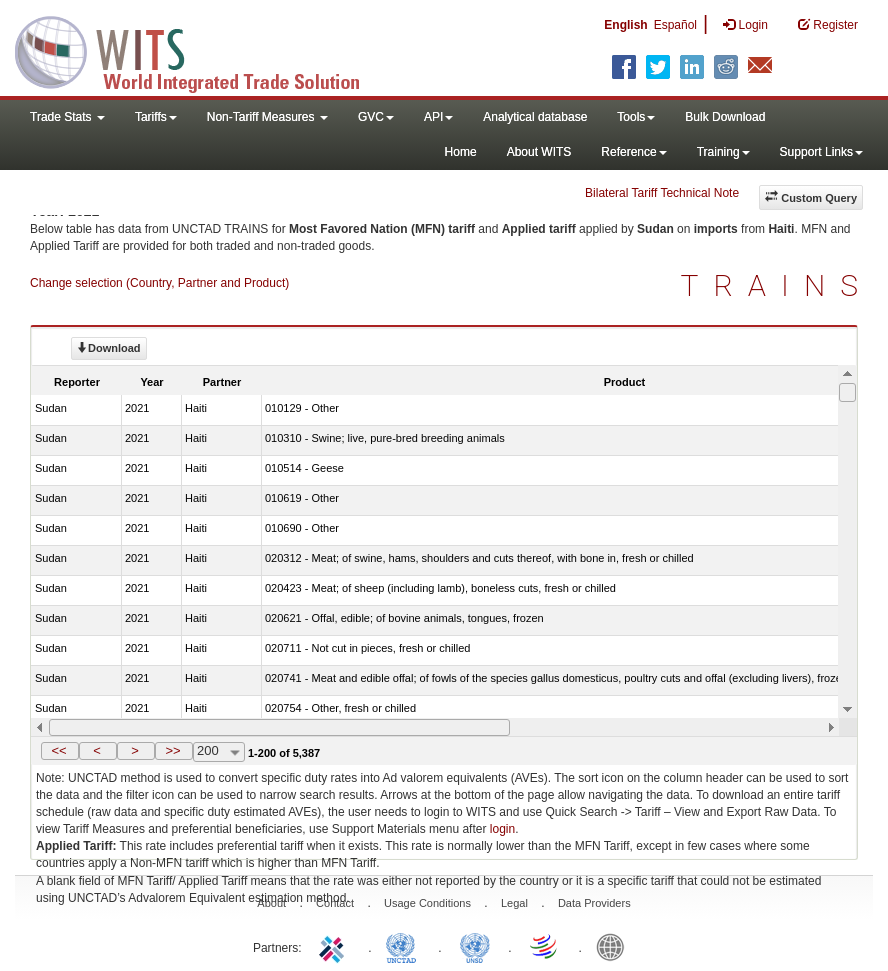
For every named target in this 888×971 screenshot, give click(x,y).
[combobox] (219, 752)
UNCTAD (405, 946)
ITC (335, 946)
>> (172, 750)
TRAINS (777, 285)
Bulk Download (725, 117)
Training (723, 152)
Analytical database (535, 117)
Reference (633, 152)
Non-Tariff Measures (267, 117)
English (625, 25)
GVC (376, 117)
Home (461, 152)
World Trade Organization (545, 946)
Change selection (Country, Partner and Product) (159, 283)
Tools (636, 117)
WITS (200, 50)
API (438, 117)
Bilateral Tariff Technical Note (662, 193)
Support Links (821, 152)
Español (675, 25)
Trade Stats (67, 117)
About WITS (539, 152)
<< (58, 750)
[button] (60, 751)
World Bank (615, 946)
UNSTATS (475, 946)
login (502, 829)
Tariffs (156, 117)
